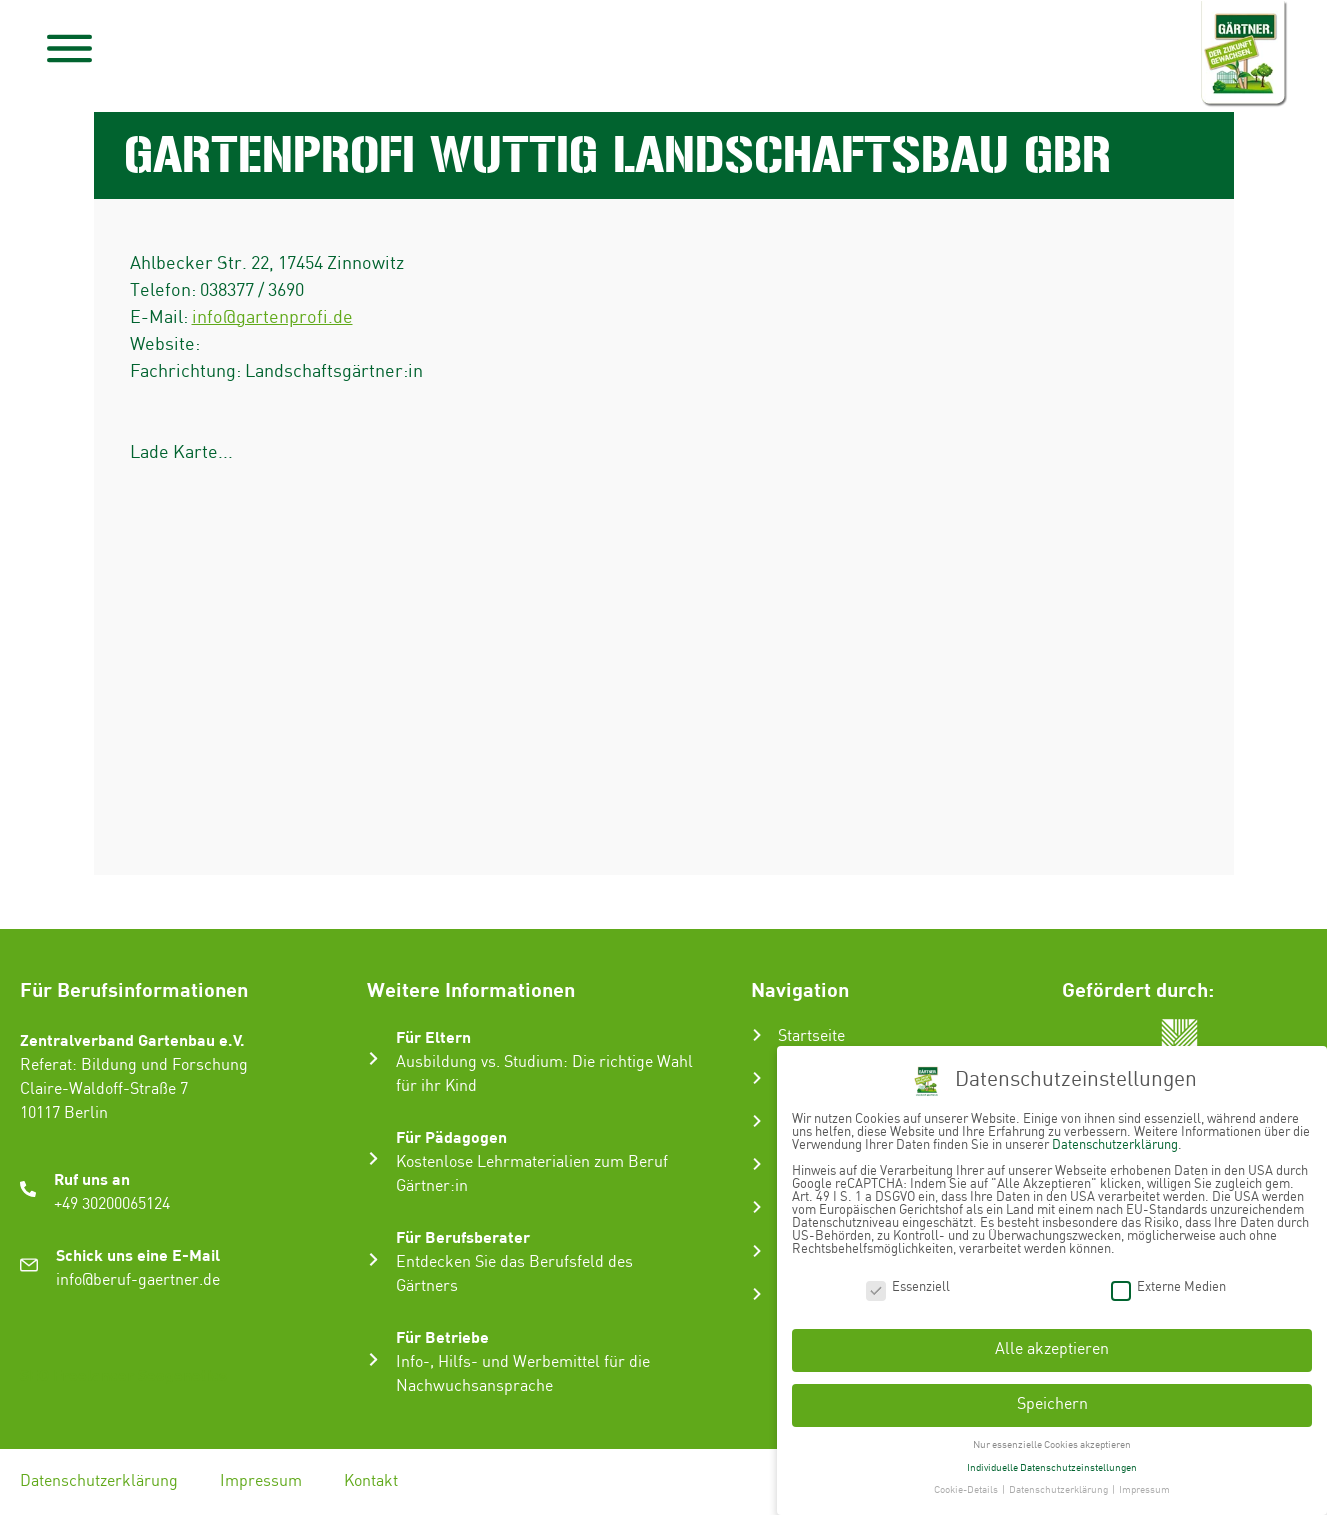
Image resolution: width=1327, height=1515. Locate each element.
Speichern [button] (1052, 1404)
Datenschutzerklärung (99, 1481)
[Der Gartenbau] (757, 1078)
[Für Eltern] (373, 1058)
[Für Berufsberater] (373, 1259)
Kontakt (371, 1481)
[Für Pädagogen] (373, 1158)
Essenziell (908, 1287)
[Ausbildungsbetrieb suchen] (757, 1294)
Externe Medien (1168, 1287)
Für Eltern (433, 1036)
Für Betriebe (442, 1336)
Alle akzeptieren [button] (1052, 1349)
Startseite (811, 1036)
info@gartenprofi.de (272, 317)
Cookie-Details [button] (967, 1490)
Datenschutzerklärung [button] (1059, 1490)
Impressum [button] (1144, 1490)
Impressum (261, 1481)
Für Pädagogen (451, 1136)
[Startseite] (757, 1035)
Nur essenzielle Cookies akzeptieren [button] (1052, 1445)
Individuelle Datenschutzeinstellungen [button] (1052, 1468)
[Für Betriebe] (373, 1359)
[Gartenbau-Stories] (757, 1207)
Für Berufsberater (463, 1236)
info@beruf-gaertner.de (138, 1280)
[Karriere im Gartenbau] (757, 1164)
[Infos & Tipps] (757, 1251)
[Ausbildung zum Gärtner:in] (757, 1121)
